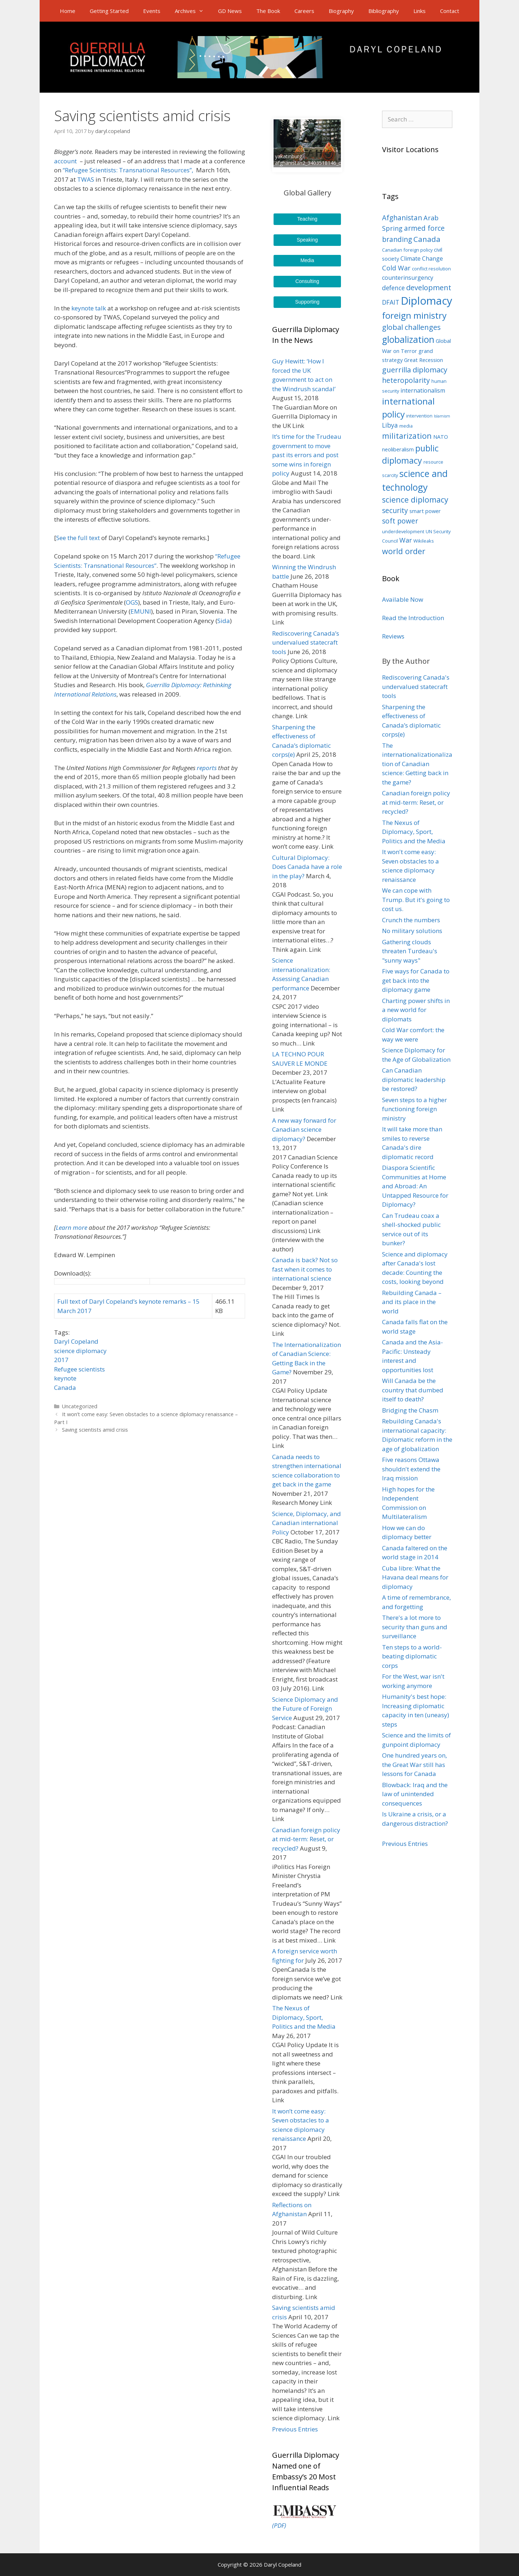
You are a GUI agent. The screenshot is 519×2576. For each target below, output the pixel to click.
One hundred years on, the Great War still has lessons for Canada (414, 1764)
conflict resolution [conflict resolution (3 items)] (431, 268)
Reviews (393, 636)
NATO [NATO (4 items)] (440, 436)
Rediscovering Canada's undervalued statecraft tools (415, 686)
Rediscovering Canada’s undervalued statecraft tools (305, 642)
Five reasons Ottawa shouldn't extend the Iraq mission (411, 1468)
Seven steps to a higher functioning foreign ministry (414, 1109)
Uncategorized (79, 1406)
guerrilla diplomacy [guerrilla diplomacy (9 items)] (414, 370)
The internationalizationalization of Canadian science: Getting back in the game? (417, 763)
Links (419, 10)
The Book (268, 10)
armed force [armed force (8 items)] (424, 228)
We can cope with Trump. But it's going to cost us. (416, 899)
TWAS (85, 179)
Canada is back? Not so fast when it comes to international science (305, 1269)
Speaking (307, 240)
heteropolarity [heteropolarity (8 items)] (406, 380)
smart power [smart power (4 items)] (425, 510)
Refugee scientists (79, 1369)
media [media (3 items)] (406, 426)
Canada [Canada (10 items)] (426, 239)
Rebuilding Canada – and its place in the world (412, 1302)
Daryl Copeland (76, 1341)
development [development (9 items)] (428, 287)
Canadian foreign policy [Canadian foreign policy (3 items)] (407, 250)
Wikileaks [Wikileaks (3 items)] (423, 541)
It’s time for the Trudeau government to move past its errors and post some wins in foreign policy (306, 454)
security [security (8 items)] (395, 510)
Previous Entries (295, 2429)
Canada (65, 1387)
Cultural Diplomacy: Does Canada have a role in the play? (307, 866)
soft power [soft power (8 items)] (400, 521)
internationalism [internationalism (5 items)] (422, 390)
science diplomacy (80, 1351)
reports (207, 768)
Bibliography (383, 10)
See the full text (78, 538)
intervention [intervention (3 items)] (419, 415)
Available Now (402, 599)
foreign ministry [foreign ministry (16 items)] (414, 315)
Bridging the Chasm (410, 1410)
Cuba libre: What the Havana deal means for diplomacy (415, 1577)
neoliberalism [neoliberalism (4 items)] (398, 449)
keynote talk (88, 308)
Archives (193, 11)
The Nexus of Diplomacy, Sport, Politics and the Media (304, 2017)
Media (307, 260)
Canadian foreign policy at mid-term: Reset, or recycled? (306, 1839)
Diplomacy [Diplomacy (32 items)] (426, 300)
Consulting (307, 281)
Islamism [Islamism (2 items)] (442, 416)
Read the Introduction (413, 618)
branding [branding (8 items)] (397, 239)
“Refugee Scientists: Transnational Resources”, (129, 170)
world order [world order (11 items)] (403, 551)
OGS (132, 602)
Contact (449, 10)
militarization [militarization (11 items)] (407, 435)
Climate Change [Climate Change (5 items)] (421, 258)
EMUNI (140, 611)
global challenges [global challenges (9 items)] (411, 327)
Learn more (71, 1227)
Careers (304, 10)
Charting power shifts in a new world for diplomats (416, 1010)
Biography (341, 10)
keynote (65, 1378)
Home (67, 10)
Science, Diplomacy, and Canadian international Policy (306, 1523)
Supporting (307, 302)
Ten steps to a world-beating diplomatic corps (412, 1656)
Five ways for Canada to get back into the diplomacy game (415, 980)
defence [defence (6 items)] (393, 288)
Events (151, 10)
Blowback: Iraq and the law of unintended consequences (415, 1794)
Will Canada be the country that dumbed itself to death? (412, 1390)
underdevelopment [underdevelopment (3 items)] (403, 531)
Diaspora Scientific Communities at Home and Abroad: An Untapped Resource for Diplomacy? (415, 1186)
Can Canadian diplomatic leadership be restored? (413, 1079)
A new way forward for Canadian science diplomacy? (304, 1129)
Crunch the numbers (411, 920)
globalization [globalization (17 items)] (408, 339)
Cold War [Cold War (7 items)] (396, 268)
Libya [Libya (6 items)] (390, 425)
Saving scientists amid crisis (95, 1429)
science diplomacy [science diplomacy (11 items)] (415, 499)
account (66, 161)
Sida (223, 621)
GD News (230, 10)
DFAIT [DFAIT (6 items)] (390, 302)
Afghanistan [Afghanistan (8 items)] (402, 217)
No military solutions (412, 931)
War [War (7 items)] (405, 540)
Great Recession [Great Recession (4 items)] (423, 359)
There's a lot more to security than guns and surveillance (414, 1626)
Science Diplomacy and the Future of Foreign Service (305, 1708)
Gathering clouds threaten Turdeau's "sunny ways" (409, 951)
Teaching (307, 219)
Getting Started (109, 10)
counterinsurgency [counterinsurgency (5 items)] (407, 278)
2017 (61, 1360)
